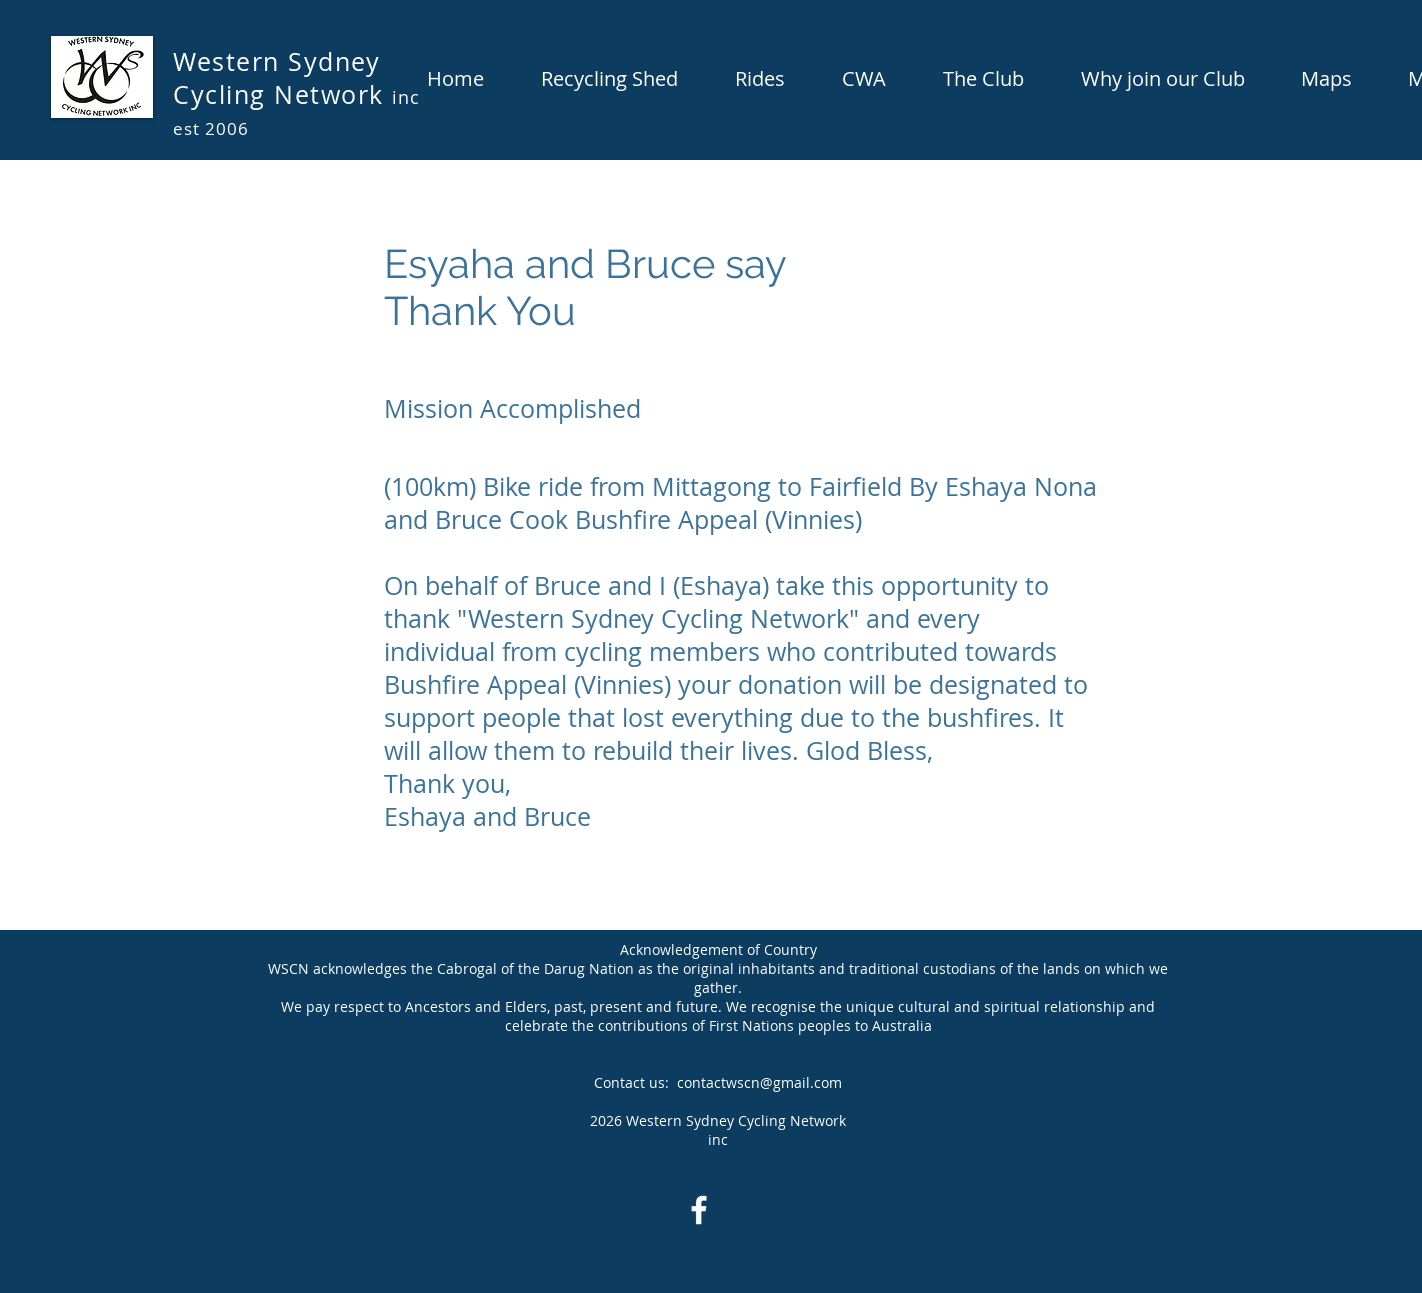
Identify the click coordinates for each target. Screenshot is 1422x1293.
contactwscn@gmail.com (759, 1082)
